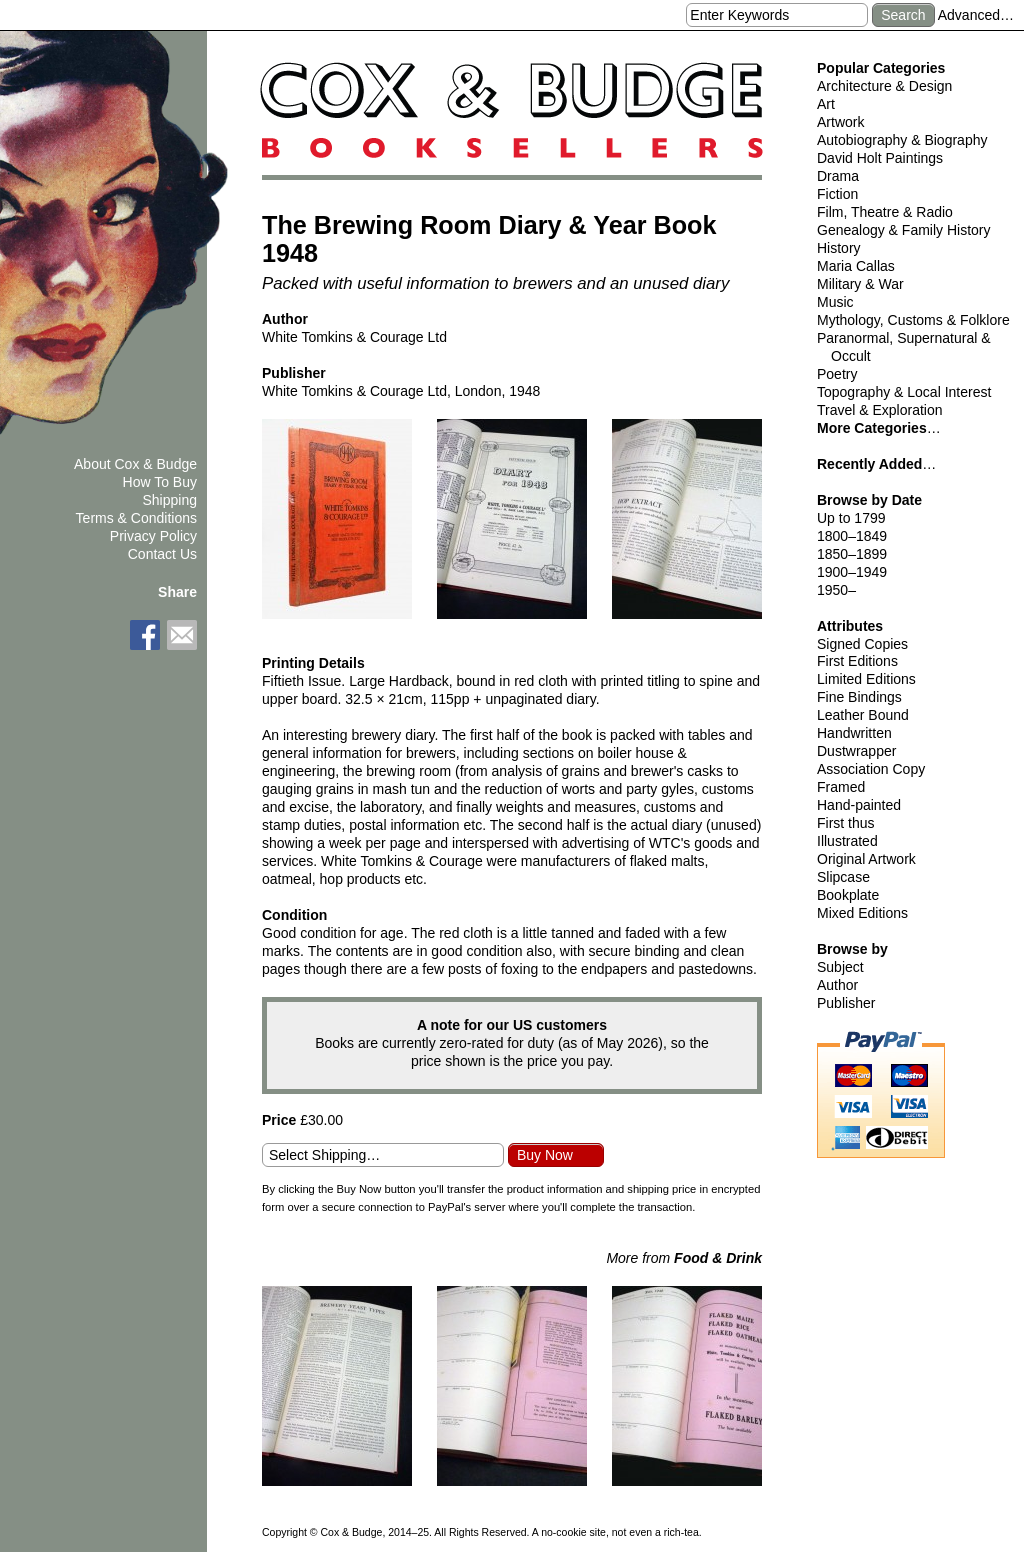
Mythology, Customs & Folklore (913, 320)
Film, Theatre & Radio (885, 212)
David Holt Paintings (880, 158)
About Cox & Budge (135, 464)
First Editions (857, 661)
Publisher (846, 1003)
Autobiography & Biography (902, 140)
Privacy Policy (153, 536)
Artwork (840, 122)
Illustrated (847, 841)
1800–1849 (852, 536)
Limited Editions (866, 679)
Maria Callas (856, 266)
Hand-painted (859, 805)
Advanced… (976, 15)
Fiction (837, 194)
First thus (846, 823)
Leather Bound (863, 715)
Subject (840, 967)
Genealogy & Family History (904, 230)
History (839, 248)
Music (835, 302)
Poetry (837, 374)
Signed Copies (862, 644)
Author (837, 985)
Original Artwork (866, 859)
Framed (841, 787)
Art (826, 104)
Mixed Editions (862, 913)
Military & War (860, 284)
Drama (838, 176)
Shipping (170, 500)
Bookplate (848, 895)
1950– (836, 590)
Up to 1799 (851, 518)
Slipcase (843, 877)
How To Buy (160, 482)
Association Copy (871, 769)
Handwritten (854, 733)
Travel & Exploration (880, 410)
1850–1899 (852, 554)
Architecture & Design (884, 86)
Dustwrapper (856, 751)
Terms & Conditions (136, 518)
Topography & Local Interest (904, 392)
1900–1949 (852, 572)
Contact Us (162, 554)
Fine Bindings (859, 697)
